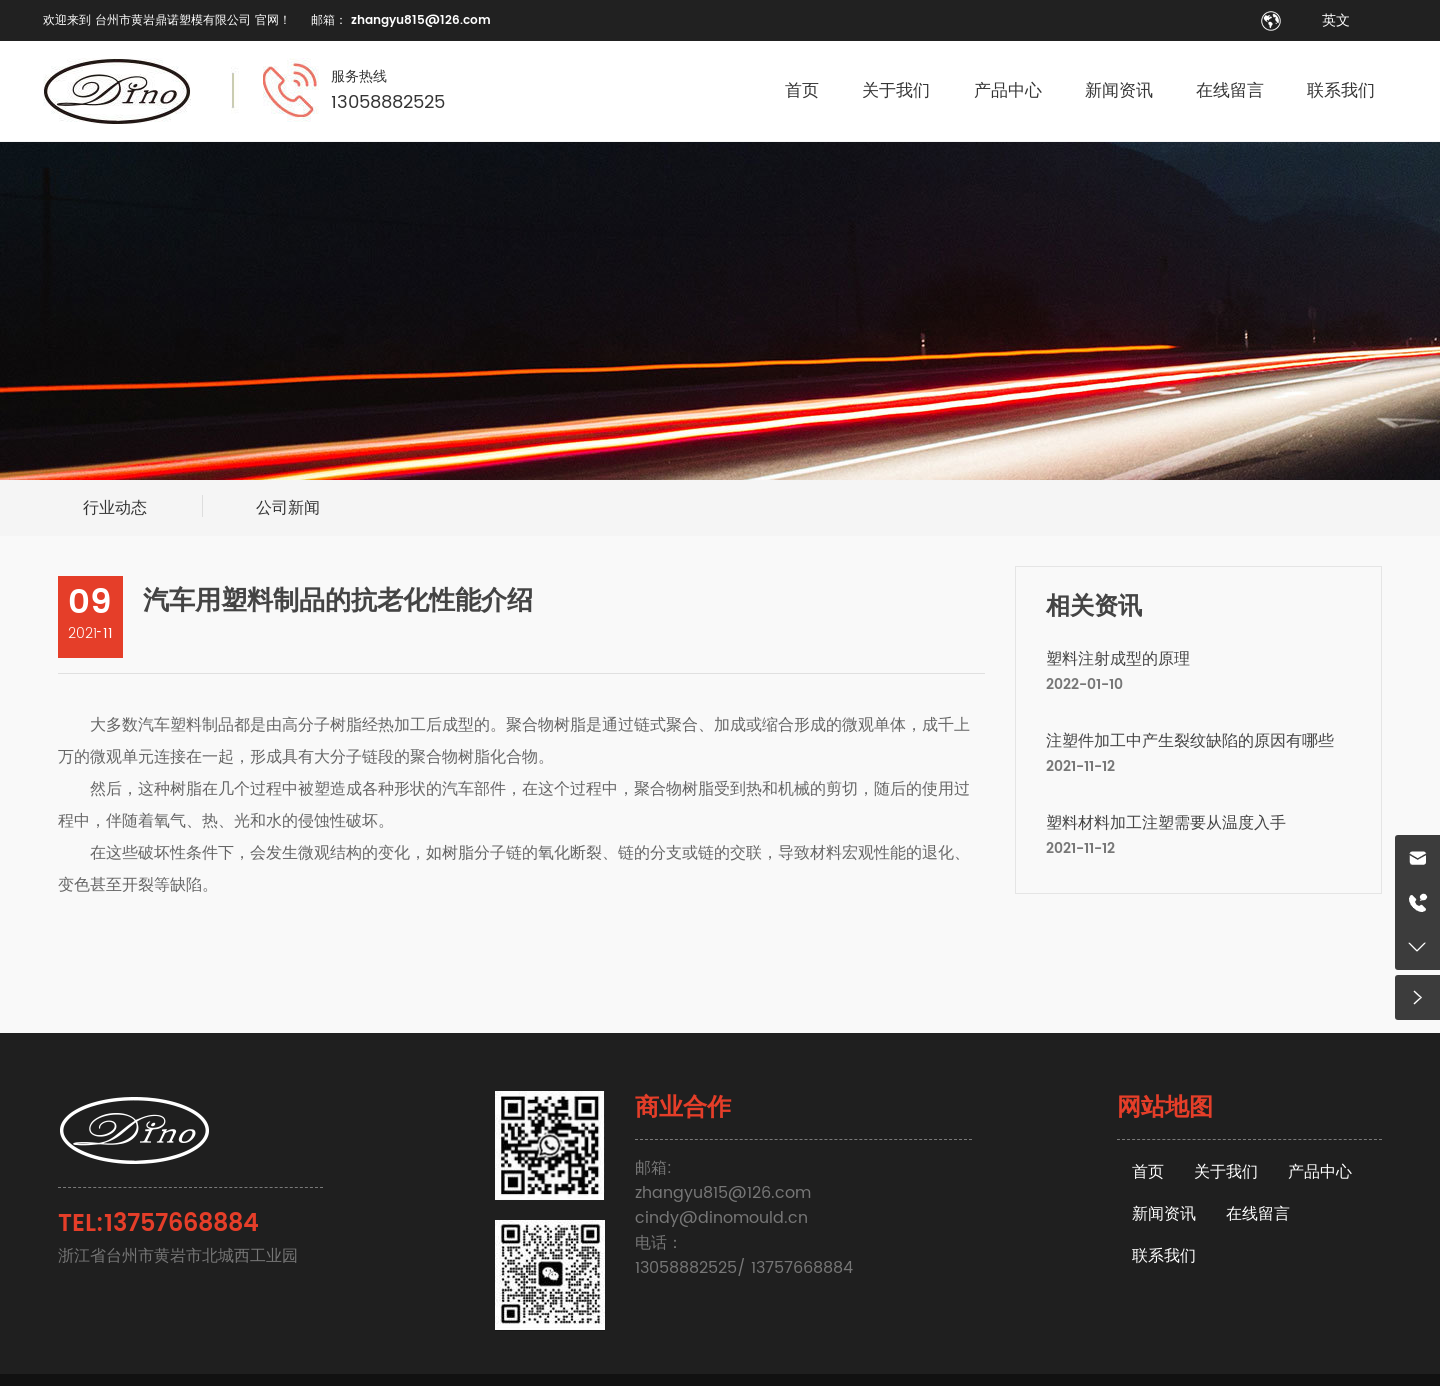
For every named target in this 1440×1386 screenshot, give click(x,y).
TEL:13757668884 (158, 1224)
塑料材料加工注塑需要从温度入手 (1166, 823)
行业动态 (115, 508)
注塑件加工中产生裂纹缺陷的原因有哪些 (1190, 741)
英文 (1336, 20)
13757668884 (802, 1268)
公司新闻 (288, 508)
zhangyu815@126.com (421, 20)
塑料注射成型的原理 (1118, 659)
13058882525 (388, 102)
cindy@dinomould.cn (721, 1218)
